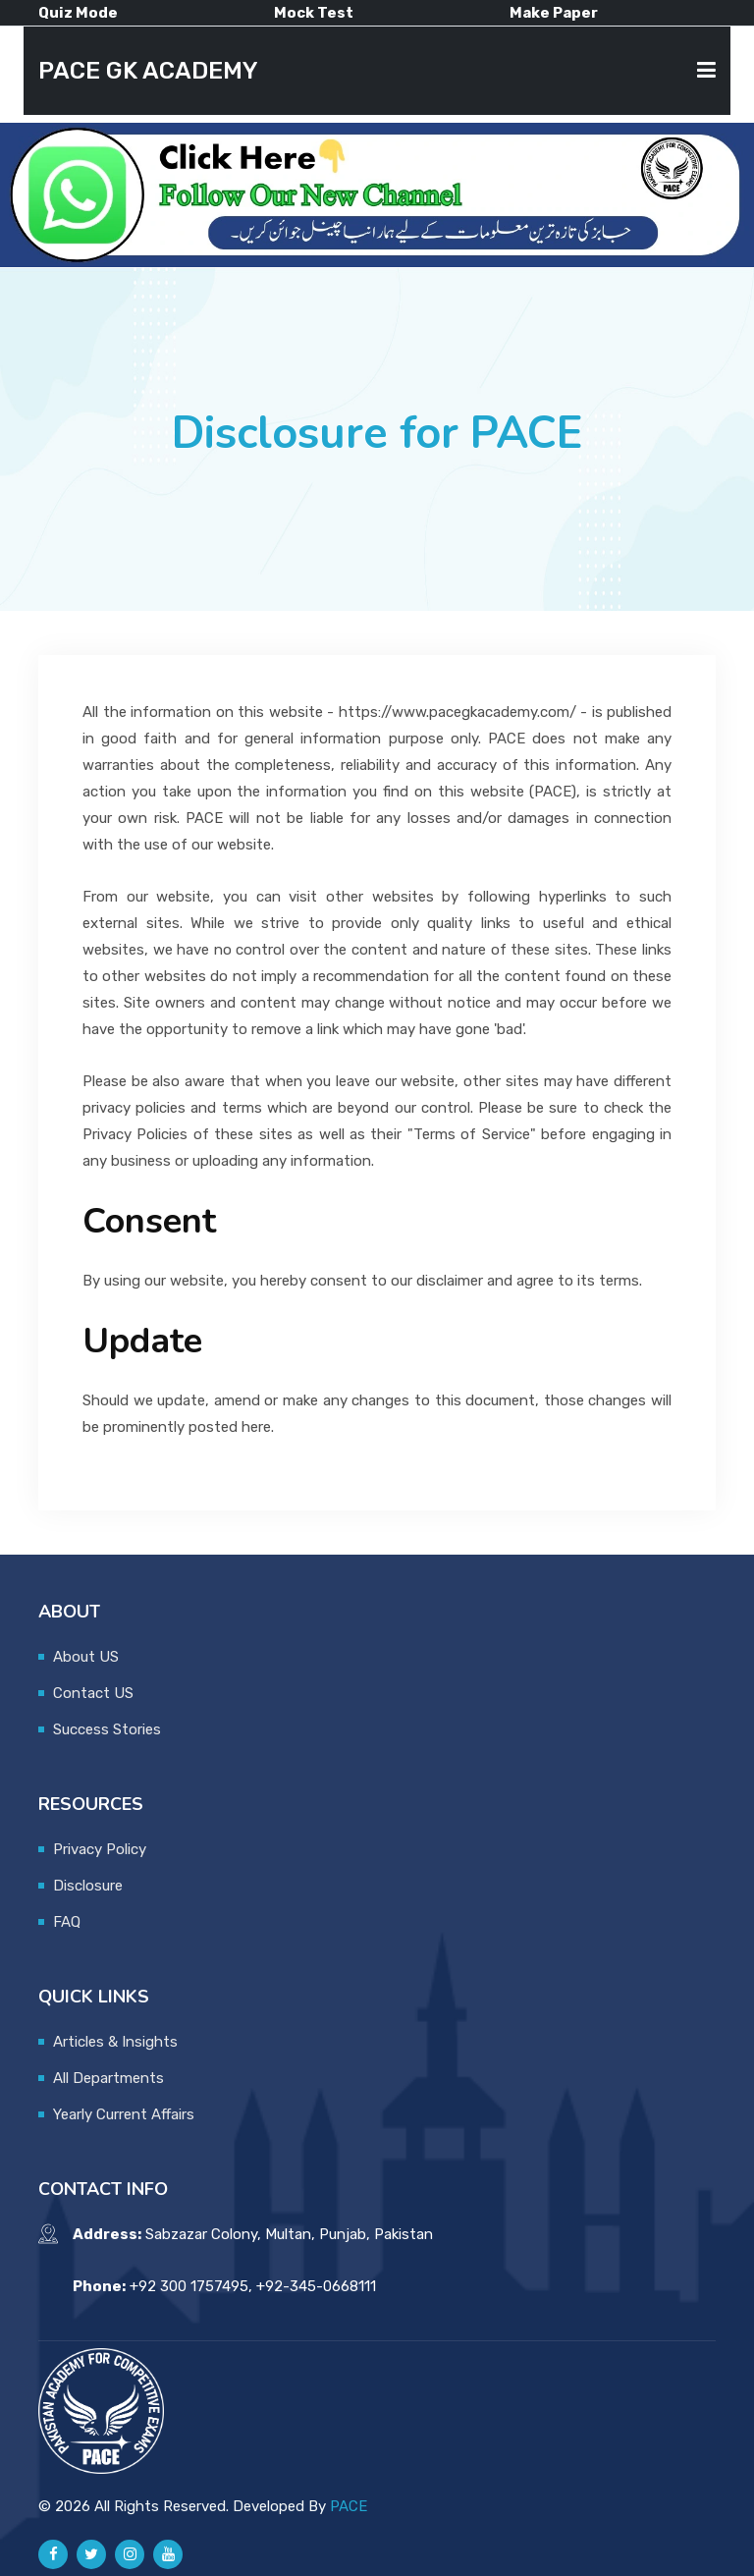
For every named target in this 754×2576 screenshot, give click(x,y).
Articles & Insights (115, 2042)
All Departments (108, 2078)
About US (86, 1657)
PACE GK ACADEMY (148, 70)
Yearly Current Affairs (123, 2114)
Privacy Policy (99, 1849)
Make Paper (554, 13)
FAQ (67, 1922)
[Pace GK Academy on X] (91, 2554)
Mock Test (313, 13)
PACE (348, 2506)
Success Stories (107, 1729)
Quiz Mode (78, 13)
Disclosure (88, 1885)
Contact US (93, 1693)
